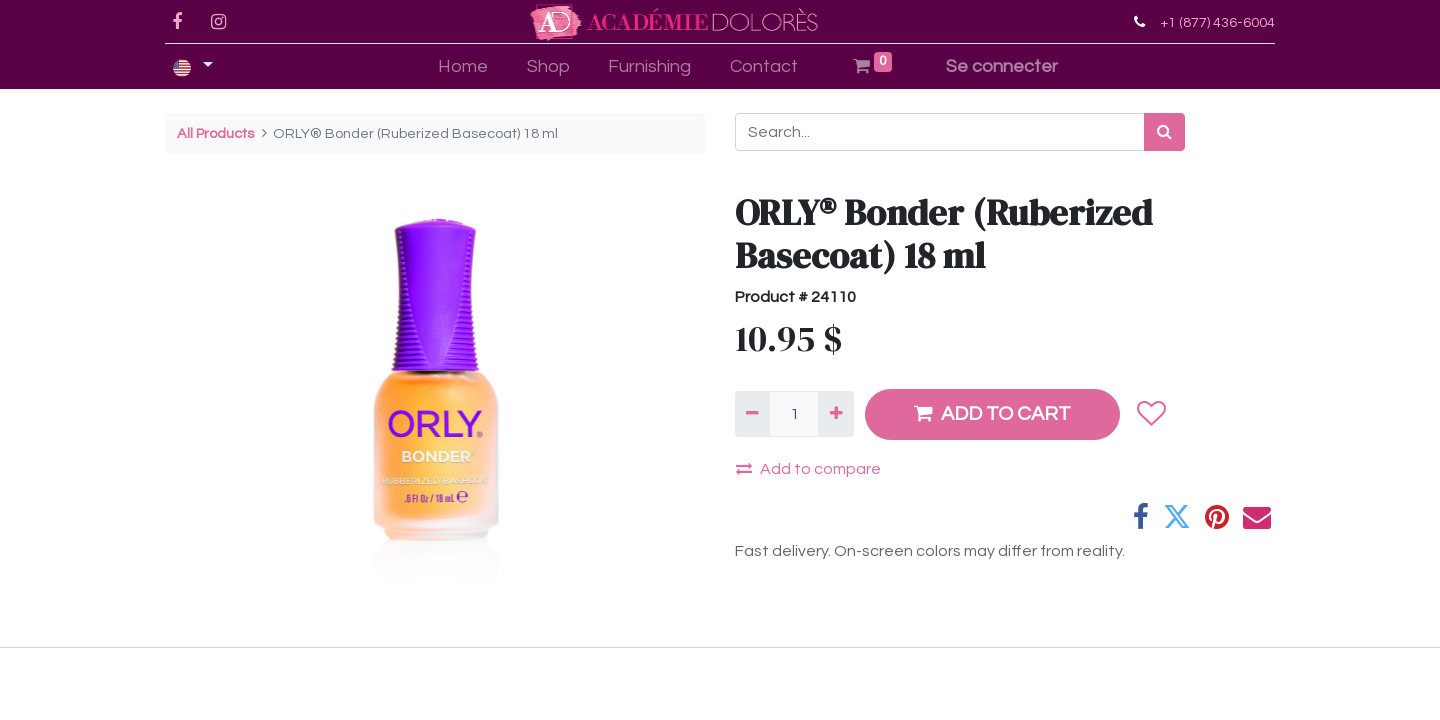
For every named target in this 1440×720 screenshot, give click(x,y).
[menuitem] (462, 66)
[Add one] (835, 414)
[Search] (1164, 132)
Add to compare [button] (808, 468)
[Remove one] (752, 414)
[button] (1150, 414)
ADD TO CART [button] (992, 413)
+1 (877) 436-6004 (1217, 22)
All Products (215, 133)
